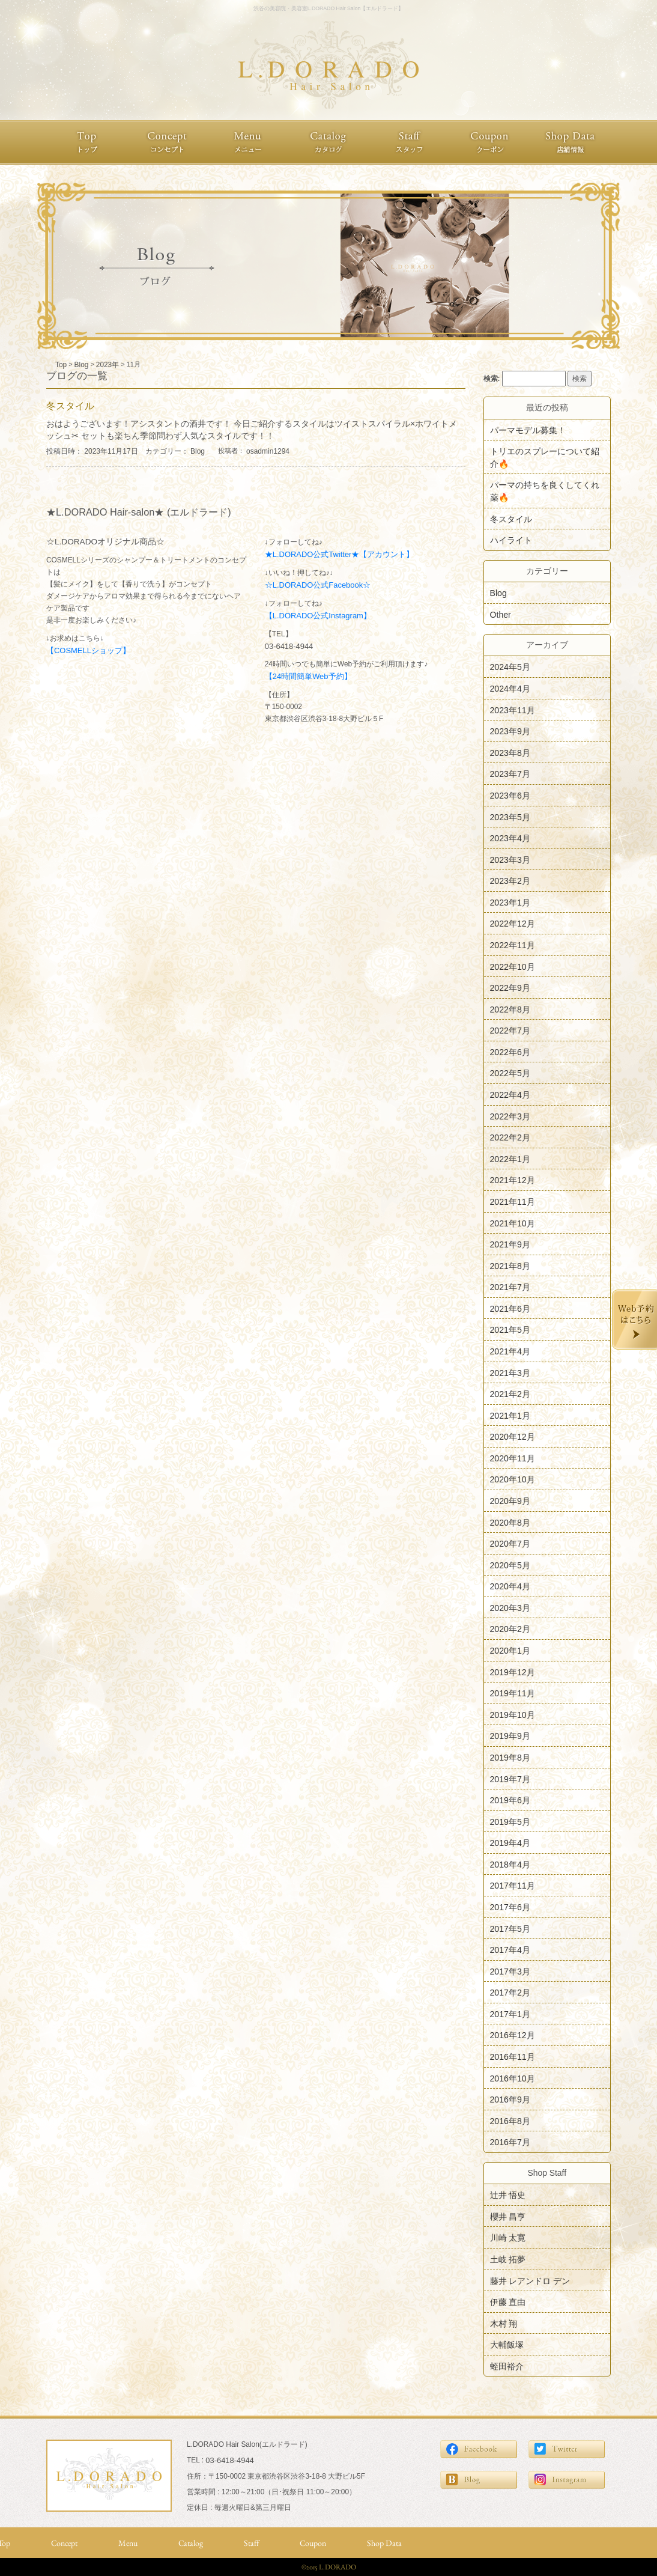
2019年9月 (510, 1736)
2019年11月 (512, 1693)
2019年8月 (510, 1757)
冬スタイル (511, 518)
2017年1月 (510, 2013)
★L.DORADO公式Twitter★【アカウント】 (339, 554)
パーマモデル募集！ (528, 429)
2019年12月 (512, 1671)
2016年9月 (510, 2099)
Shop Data (384, 2543)
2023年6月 (510, 795)
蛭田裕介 (507, 2365)
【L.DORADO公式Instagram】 (318, 615)
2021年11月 (512, 1202)
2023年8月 (510, 752)
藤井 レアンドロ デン (530, 2280)
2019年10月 (512, 1714)
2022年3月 (510, 1116)
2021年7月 (510, 1287)
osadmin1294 (267, 451)
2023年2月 (510, 881)
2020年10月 (512, 1479)
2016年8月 (510, 2120)
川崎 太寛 (508, 2238)
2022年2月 (510, 1137)
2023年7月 (510, 774)
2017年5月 (510, 1928)
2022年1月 (510, 1158)
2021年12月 (512, 1180)
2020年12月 (512, 1437)
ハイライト (511, 540)
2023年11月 (512, 709)
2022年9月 (510, 988)
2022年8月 (510, 1009)
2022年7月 (510, 1030)
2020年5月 (510, 1565)
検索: (491, 378)
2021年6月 (510, 1308)
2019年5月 (510, 1821)
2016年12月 (512, 2035)
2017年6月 (510, 1907)
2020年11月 (512, 1458)
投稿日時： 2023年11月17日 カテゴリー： (118, 451)
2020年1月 (510, 1650)
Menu (128, 2543)
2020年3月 (510, 1607)
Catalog (190, 2543)
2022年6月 (510, 1051)
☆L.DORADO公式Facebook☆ (318, 584)
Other (500, 614)
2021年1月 (510, 1415)
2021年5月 (510, 1330)
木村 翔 (504, 2323)
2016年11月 (512, 2057)
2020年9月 (510, 1501)
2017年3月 (510, 1971)
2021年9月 (510, 1244)
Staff (251, 2543)
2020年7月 (510, 1543)
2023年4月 (510, 838)
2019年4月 (510, 1843)
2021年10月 (512, 1223)
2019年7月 (510, 1778)
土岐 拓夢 (508, 2259)
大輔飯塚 (507, 2344)
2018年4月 (510, 1864)
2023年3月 (510, 859)
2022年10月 (512, 966)
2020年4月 (510, 1586)
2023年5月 (510, 816)
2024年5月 (510, 667)
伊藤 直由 (508, 2302)
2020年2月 (510, 1629)
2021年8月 (510, 1265)
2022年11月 (512, 945)
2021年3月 (510, 1372)
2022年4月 (510, 1095)
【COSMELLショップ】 (88, 650)
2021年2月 (510, 1394)
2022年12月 (512, 923)
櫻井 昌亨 (508, 2216)
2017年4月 (510, 1950)
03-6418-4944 (289, 645)
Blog (197, 451)
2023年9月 (510, 731)
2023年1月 (510, 902)
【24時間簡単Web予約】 (308, 676)
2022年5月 (510, 1073)
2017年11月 (512, 1885)
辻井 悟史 (508, 2195)
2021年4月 (510, 1351)
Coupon (313, 2543)
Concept (64, 2543)
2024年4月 (510, 688)
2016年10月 (512, 2078)
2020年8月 (510, 1522)
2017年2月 (510, 1992)
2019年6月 (510, 1800)
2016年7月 (510, 2142)
